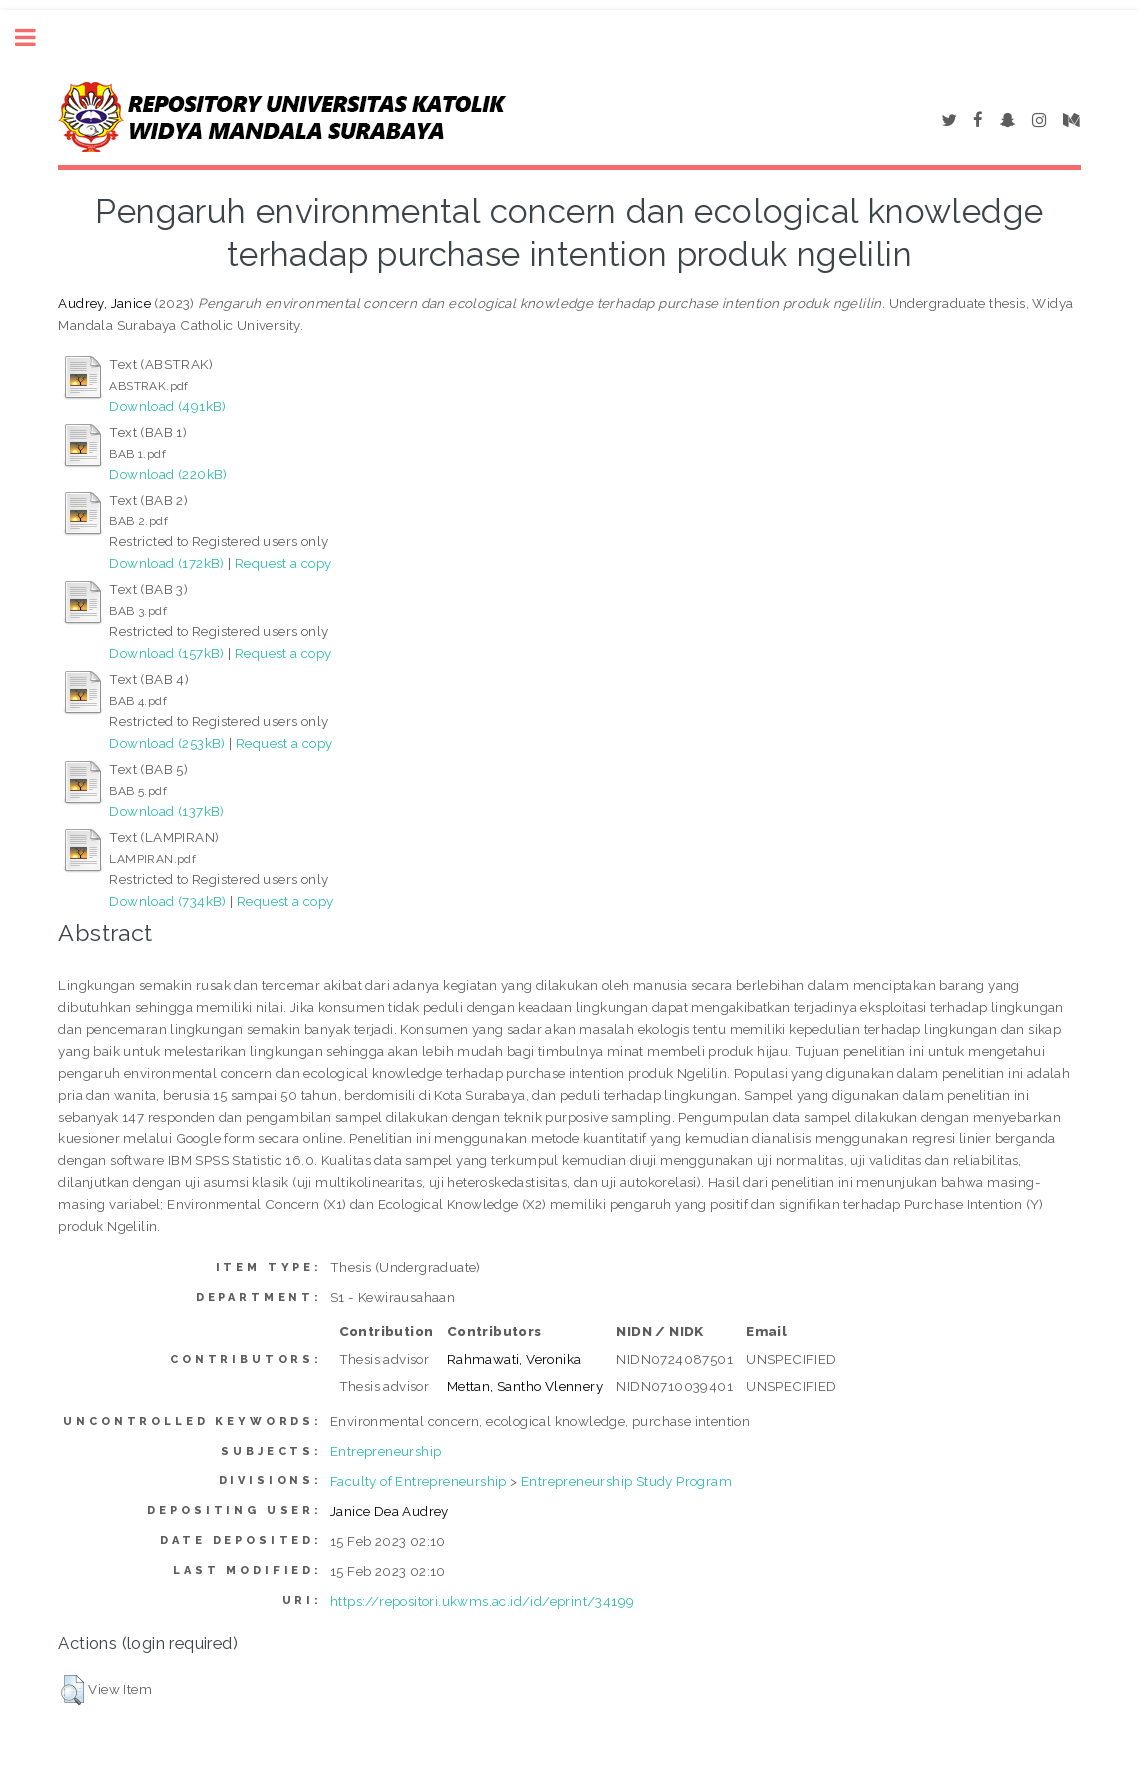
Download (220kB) (168, 474)
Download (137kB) (166, 811)
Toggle (36, 37)
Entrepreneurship (385, 1451)
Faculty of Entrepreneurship (418, 1481)
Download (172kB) (166, 563)
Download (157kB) (166, 653)
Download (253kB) (167, 743)
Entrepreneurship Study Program (626, 1481)
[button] (72, 1690)
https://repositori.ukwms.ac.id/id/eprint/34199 (482, 1601)
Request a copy (283, 563)
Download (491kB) (167, 406)
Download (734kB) (167, 901)
